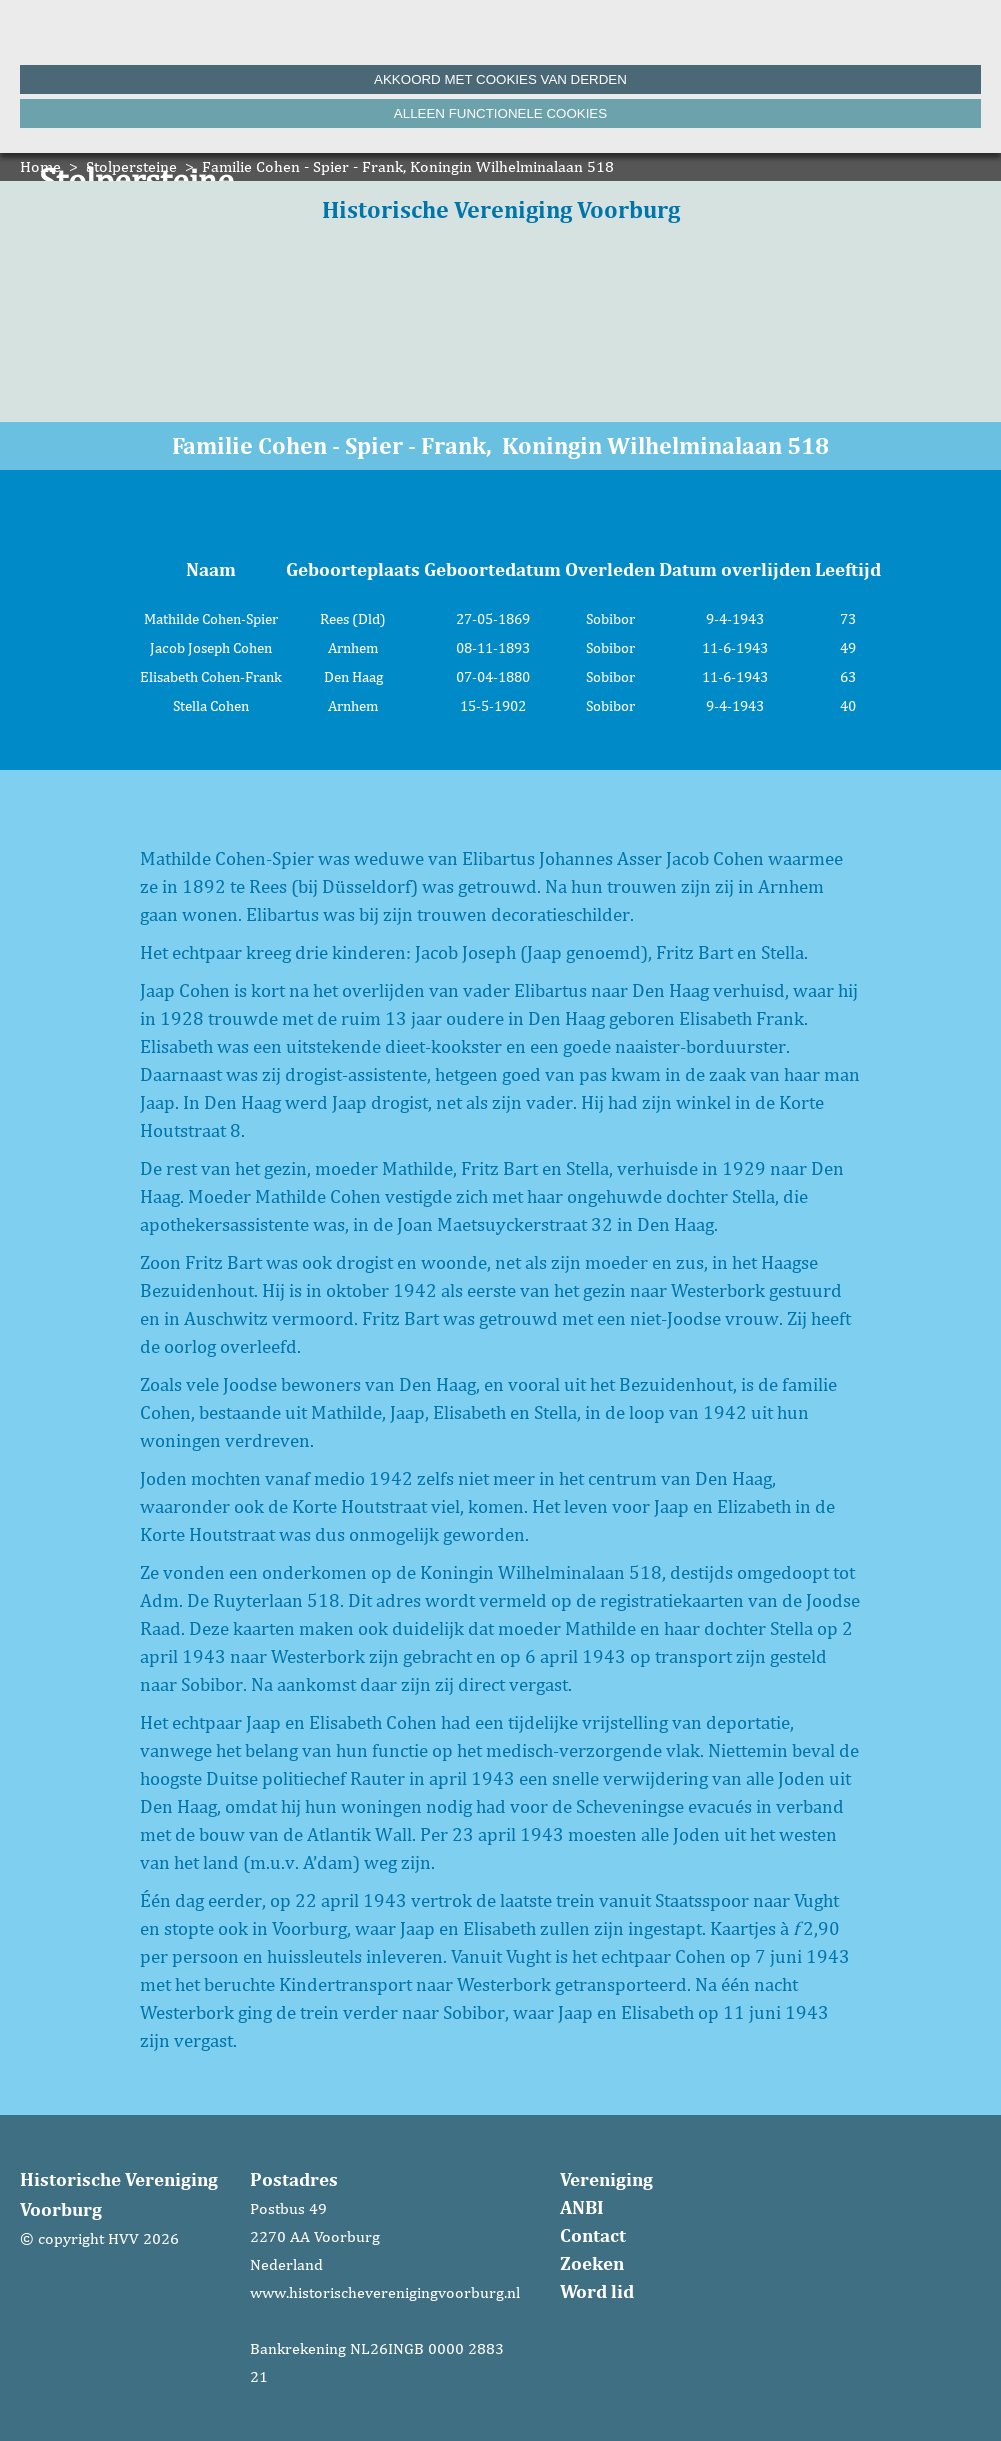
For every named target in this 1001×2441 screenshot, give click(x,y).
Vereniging (606, 2179)
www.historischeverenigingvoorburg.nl (385, 2292)
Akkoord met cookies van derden (500, 79)
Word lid (597, 2291)
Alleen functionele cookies (500, 113)
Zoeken (592, 2263)
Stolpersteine (131, 166)
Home (40, 166)
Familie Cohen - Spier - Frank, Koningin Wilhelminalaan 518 (408, 166)
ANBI (582, 2207)
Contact (593, 2235)
